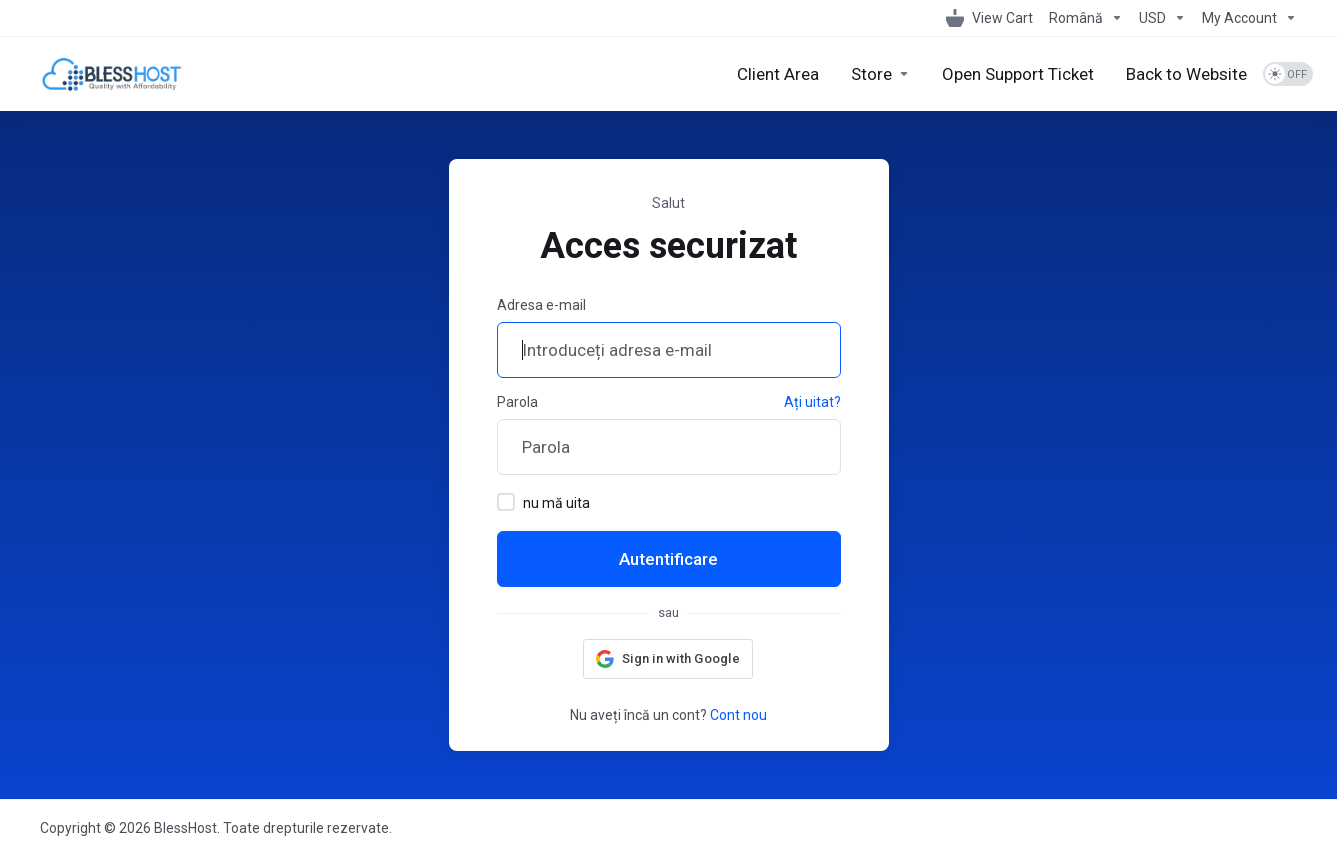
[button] (668, 659)
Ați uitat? (812, 402)
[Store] (880, 74)
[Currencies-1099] (1162, 18)
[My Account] (1245, 18)
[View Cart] (989, 18)
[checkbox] (506, 502)
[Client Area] (778, 74)
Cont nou (738, 715)
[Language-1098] (1086, 18)
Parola (517, 402)
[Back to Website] (1186, 74)
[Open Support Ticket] (1018, 74)
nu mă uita (543, 502)
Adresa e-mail (541, 305)
